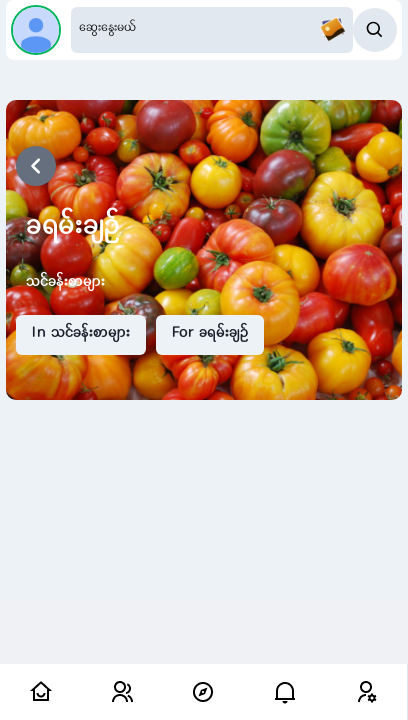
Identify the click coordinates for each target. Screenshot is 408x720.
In (81, 334)
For (210, 334)
